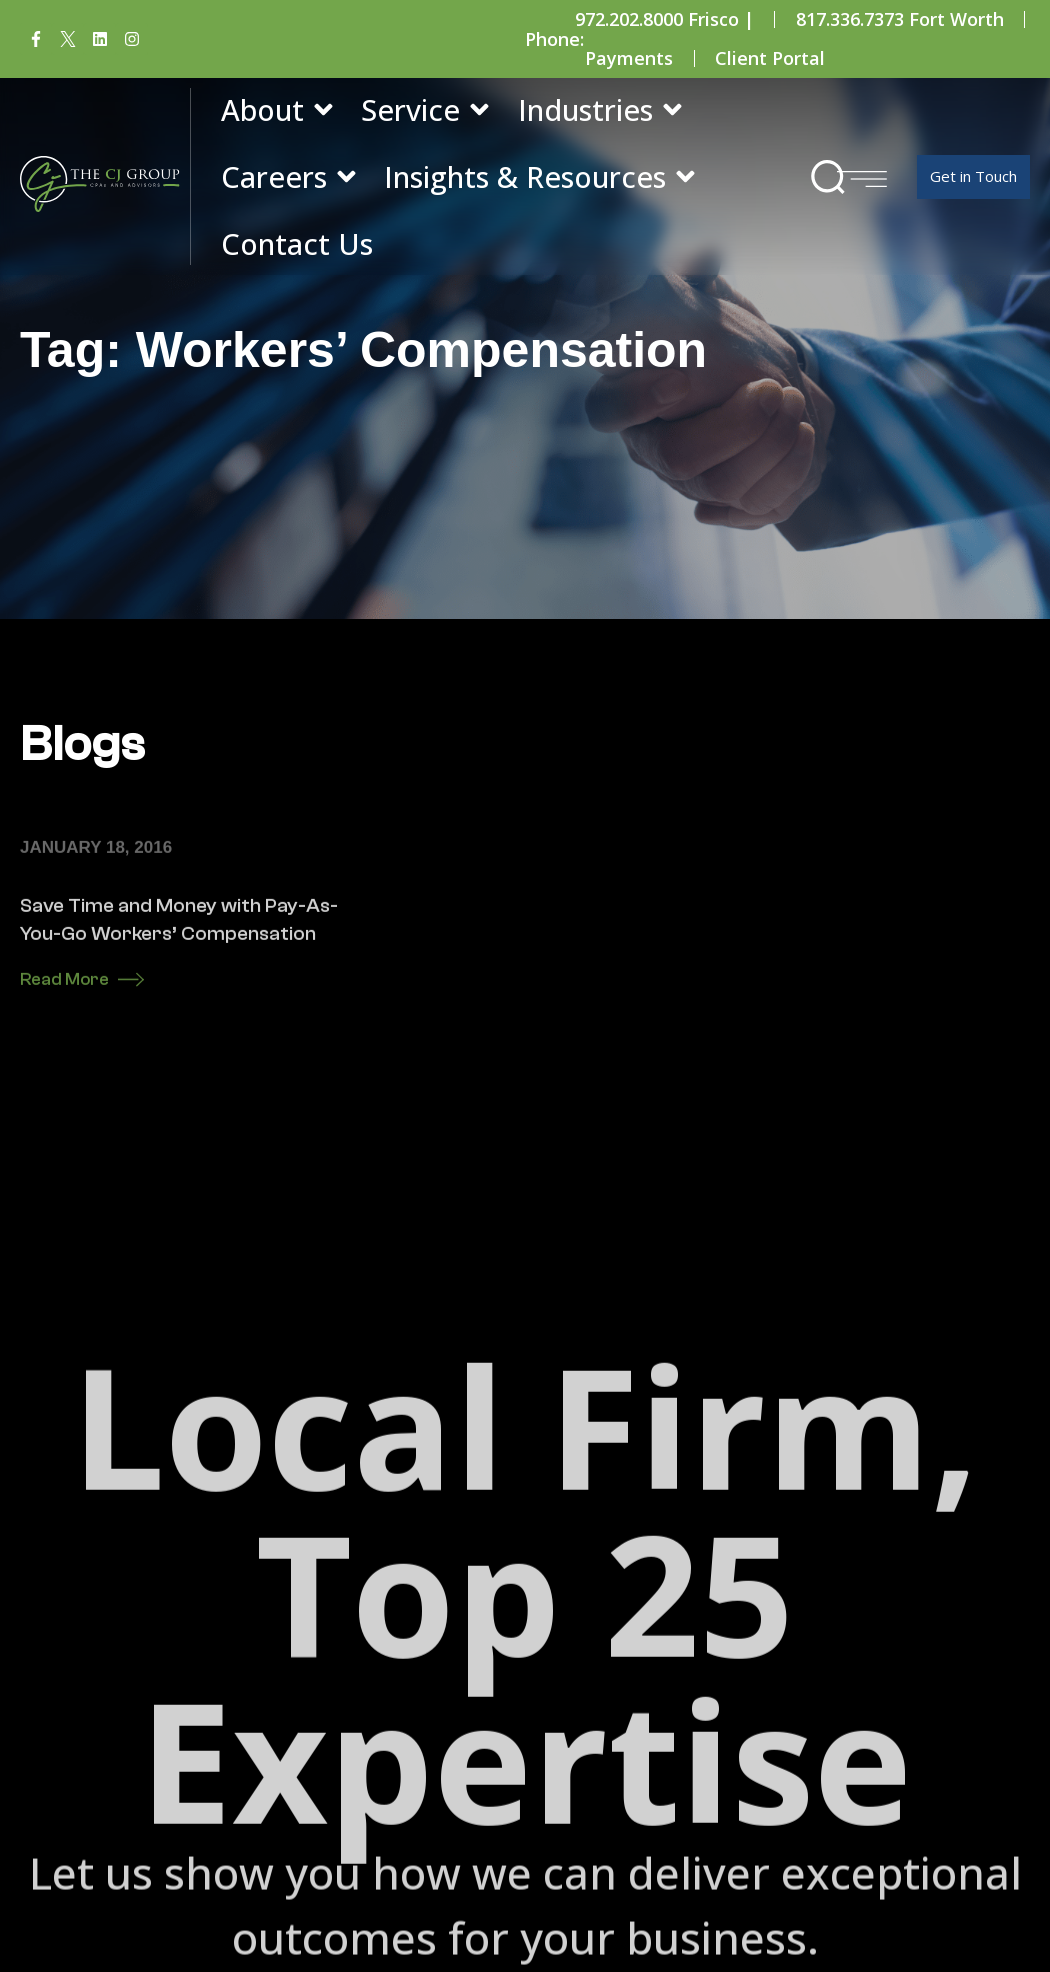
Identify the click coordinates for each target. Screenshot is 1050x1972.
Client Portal (770, 58)
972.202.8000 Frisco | (664, 19)
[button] (827, 176)
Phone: (554, 39)
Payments (629, 58)
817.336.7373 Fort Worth (900, 19)
